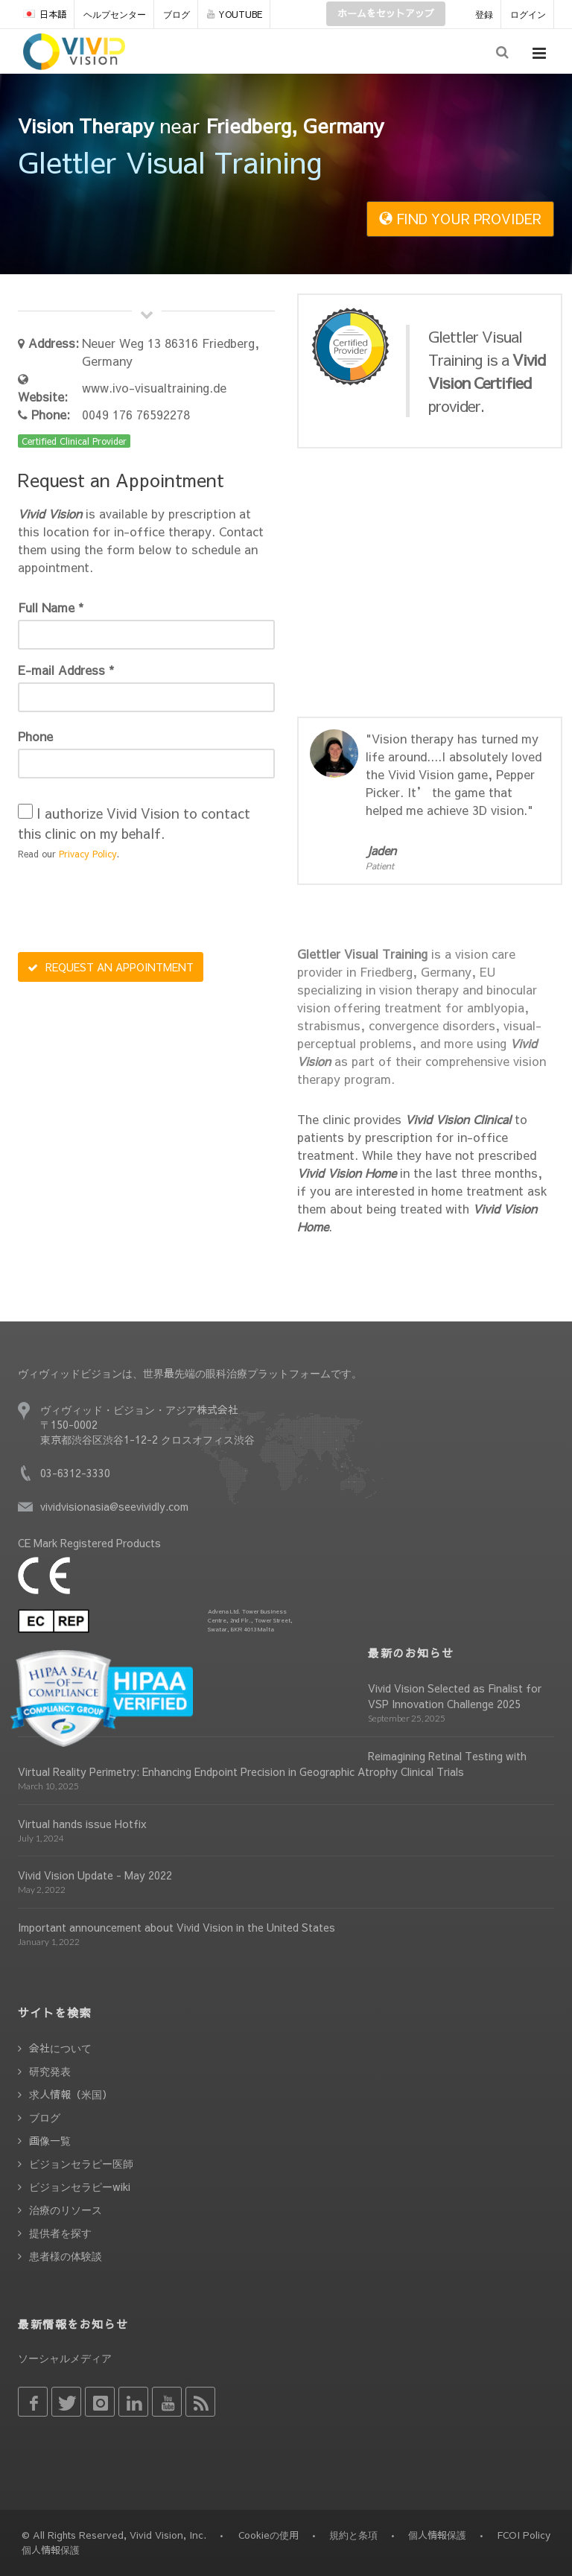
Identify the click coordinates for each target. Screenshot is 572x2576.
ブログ (176, 14)
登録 (484, 14)
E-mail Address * (66, 670)
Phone (35, 736)
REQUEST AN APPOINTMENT (111, 966)
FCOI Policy (523, 2535)
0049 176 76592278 (136, 414)
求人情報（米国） (70, 2094)
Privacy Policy (88, 854)
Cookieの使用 (268, 2535)
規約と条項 (353, 2535)
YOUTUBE (234, 14)
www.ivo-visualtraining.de (154, 387)
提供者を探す (60, 2232)
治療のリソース (65, 2209)
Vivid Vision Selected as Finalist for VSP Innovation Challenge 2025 (454, 1696)
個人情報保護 (437, 2535)
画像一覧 (50, 2140)
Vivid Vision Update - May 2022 (95, 1875)
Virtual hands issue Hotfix (82, 1823)
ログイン (528, 14)
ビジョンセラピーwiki (79, 2186)
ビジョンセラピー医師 (81, 2163)
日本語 (44, 14)
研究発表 (50, 2070)
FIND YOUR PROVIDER (460, 218)
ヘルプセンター (114, 14)
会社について (60, 2047)
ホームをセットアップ (385, 13)
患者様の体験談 (65, 2255)
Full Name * (50, 607)
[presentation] (131, 908)
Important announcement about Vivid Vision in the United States (176, 1927)
